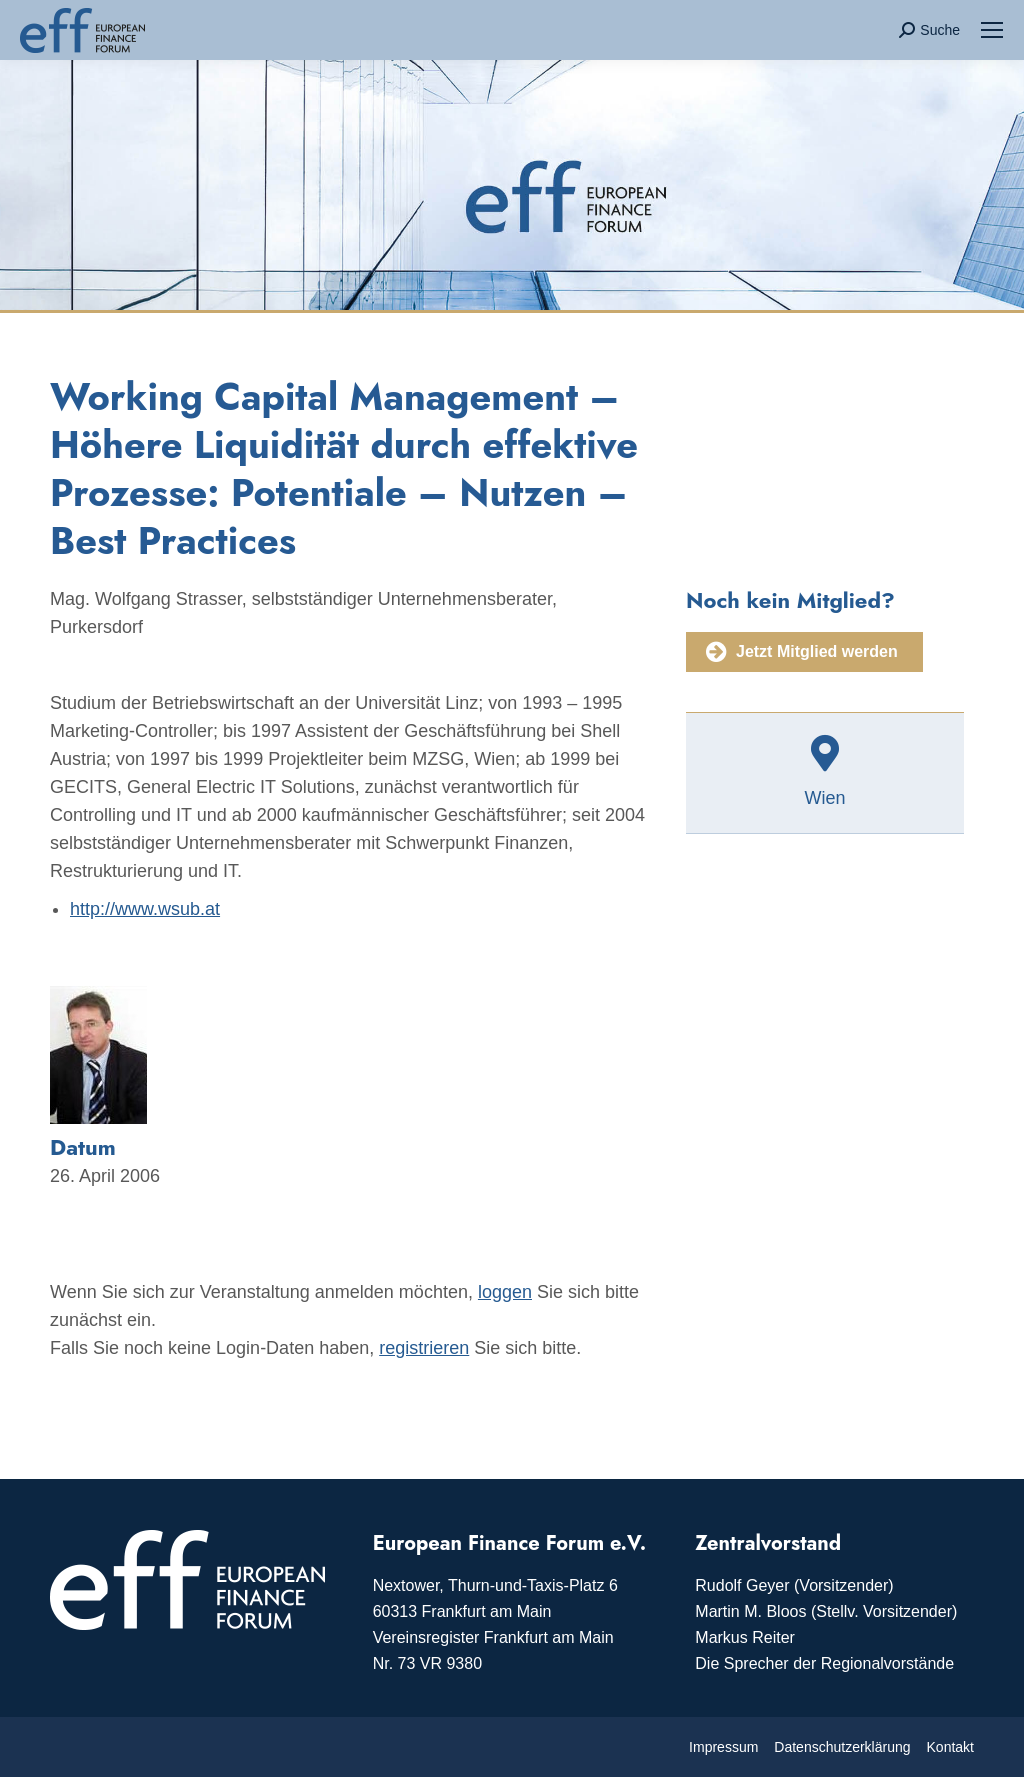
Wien (824, 798)
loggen (505, 1292)
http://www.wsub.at (145, 909)
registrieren (424, 1348)
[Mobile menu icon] (992, 30)
